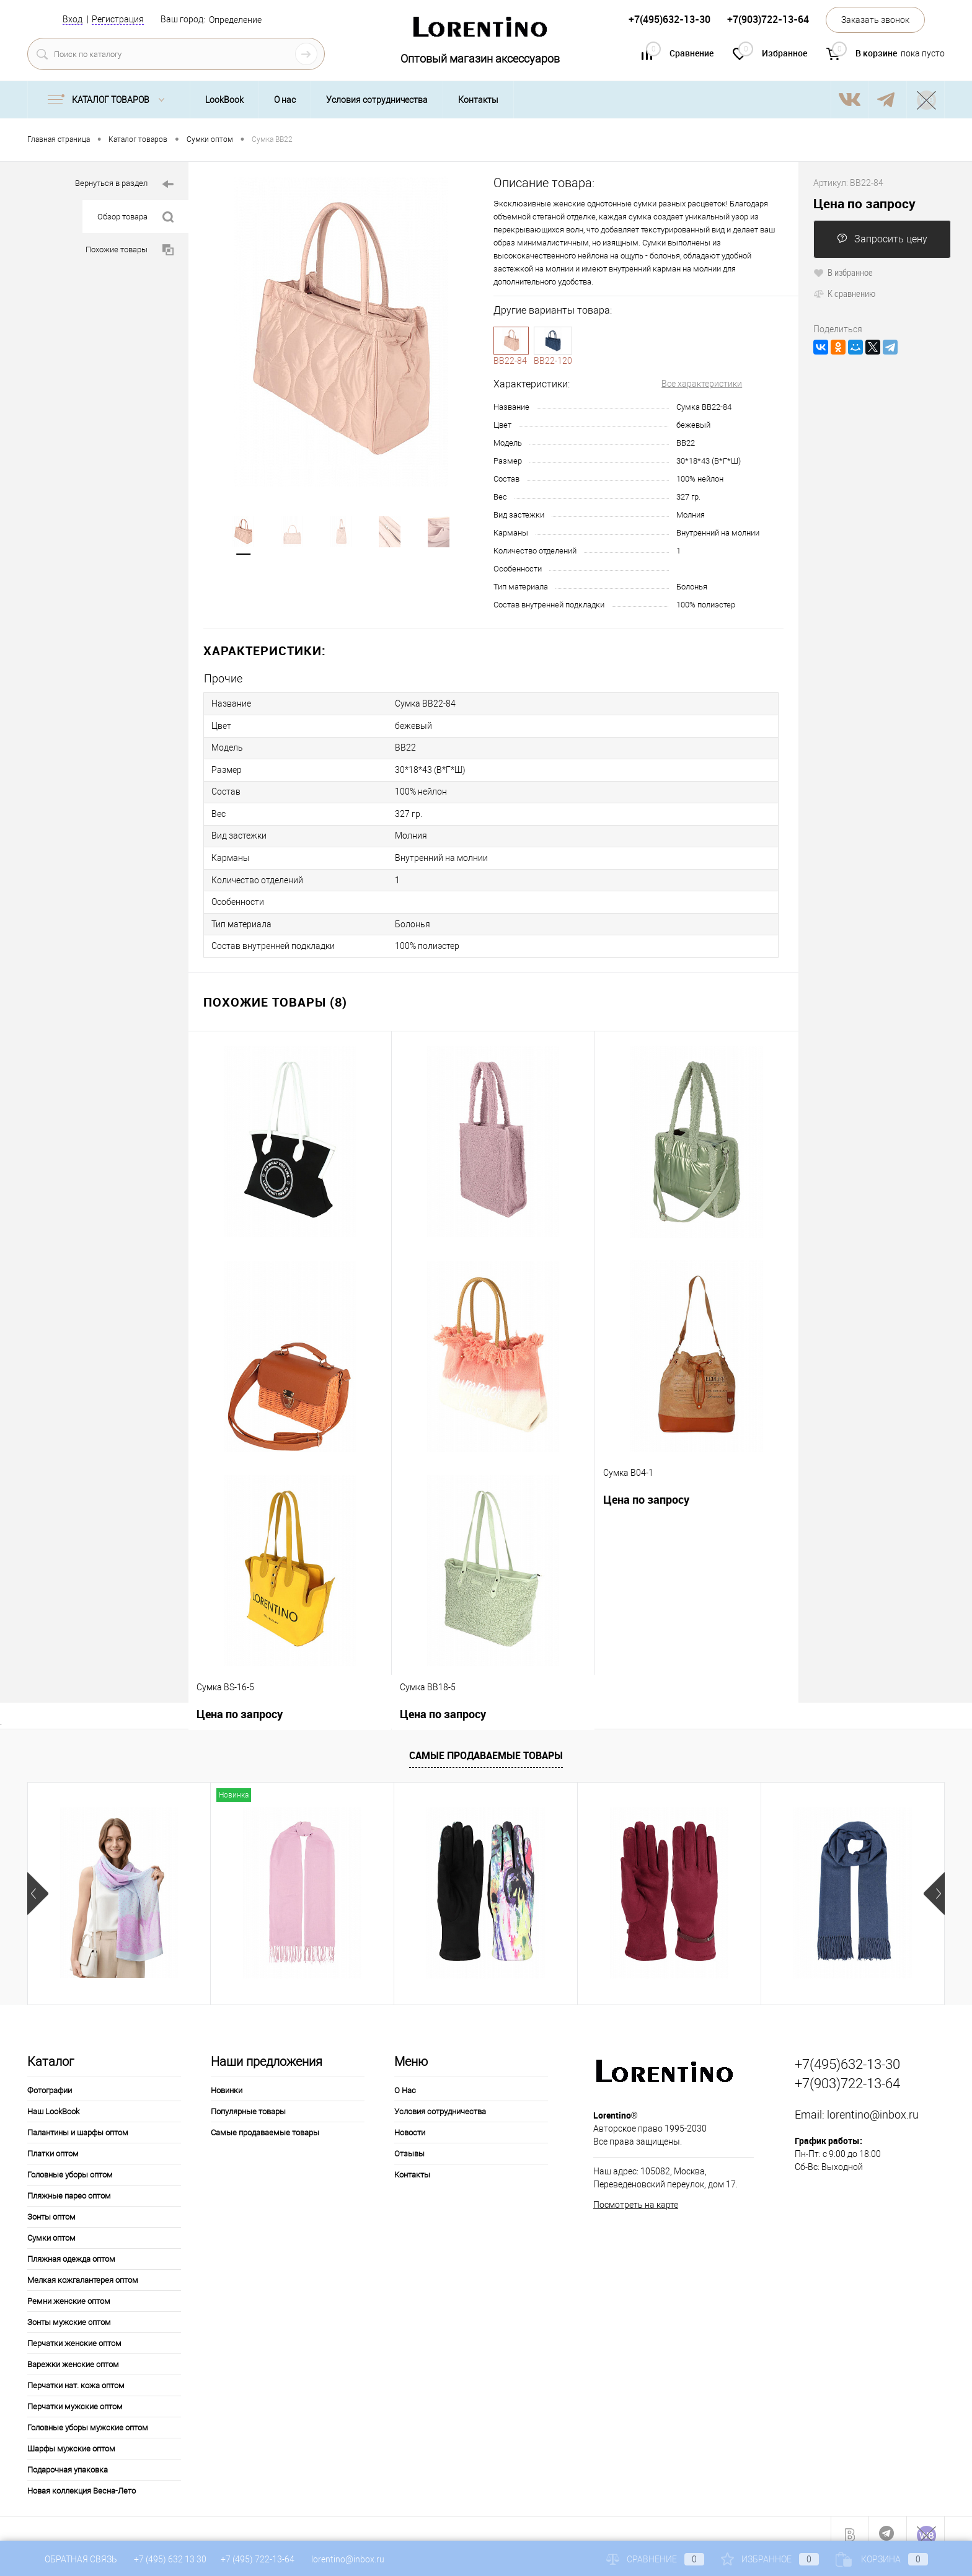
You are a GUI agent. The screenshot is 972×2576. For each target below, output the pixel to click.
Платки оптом (53, 2141)
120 (553, 340)
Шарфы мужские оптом (71, 2436)
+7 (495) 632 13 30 (171, 2559)
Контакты (478, 100)
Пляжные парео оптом (69, 2184)
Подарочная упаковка (67, 2458)
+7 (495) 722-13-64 (257, 2559)
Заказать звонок (875, 20)
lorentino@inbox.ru (873, 2103)
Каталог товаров (109, 99)
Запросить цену (882, 239)
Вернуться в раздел (124, 184)
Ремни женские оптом (68, 2289)
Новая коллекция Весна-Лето (81, 2479)
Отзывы (409, 2141)
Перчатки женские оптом (74, 2331)
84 (511, 340)
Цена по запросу (646, 1487)
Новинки (226, 2078)
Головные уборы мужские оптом (87, 2415)
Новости (409, 2120)
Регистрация (118, 19)
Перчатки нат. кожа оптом (76, 2373)
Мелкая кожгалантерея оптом (82, 2268)
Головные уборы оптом (70, 2163)
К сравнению (844, 293)
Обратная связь (72, 2559)
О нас (285, 100)
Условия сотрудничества (377, 100)
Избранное (770, 2559)
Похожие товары (130, 250)
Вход (72, 19)
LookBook (224, 100)
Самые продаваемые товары (486, 1744)
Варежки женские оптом (73, 2352)
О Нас (405, 2078)
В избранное (843, 272)
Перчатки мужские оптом (75, 2394)
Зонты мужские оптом (69, 2310)
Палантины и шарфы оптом (77, 2120)
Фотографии (49, 2078)
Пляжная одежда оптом (71, 2247)
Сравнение (655, 2559)
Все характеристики (701, 384)
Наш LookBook (53, 2099)
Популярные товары (248, 2099)
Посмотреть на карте (635, 2193)
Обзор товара (135, 217)
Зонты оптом (51, 2205)
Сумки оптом (51, 2226)
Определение (235, 20)
